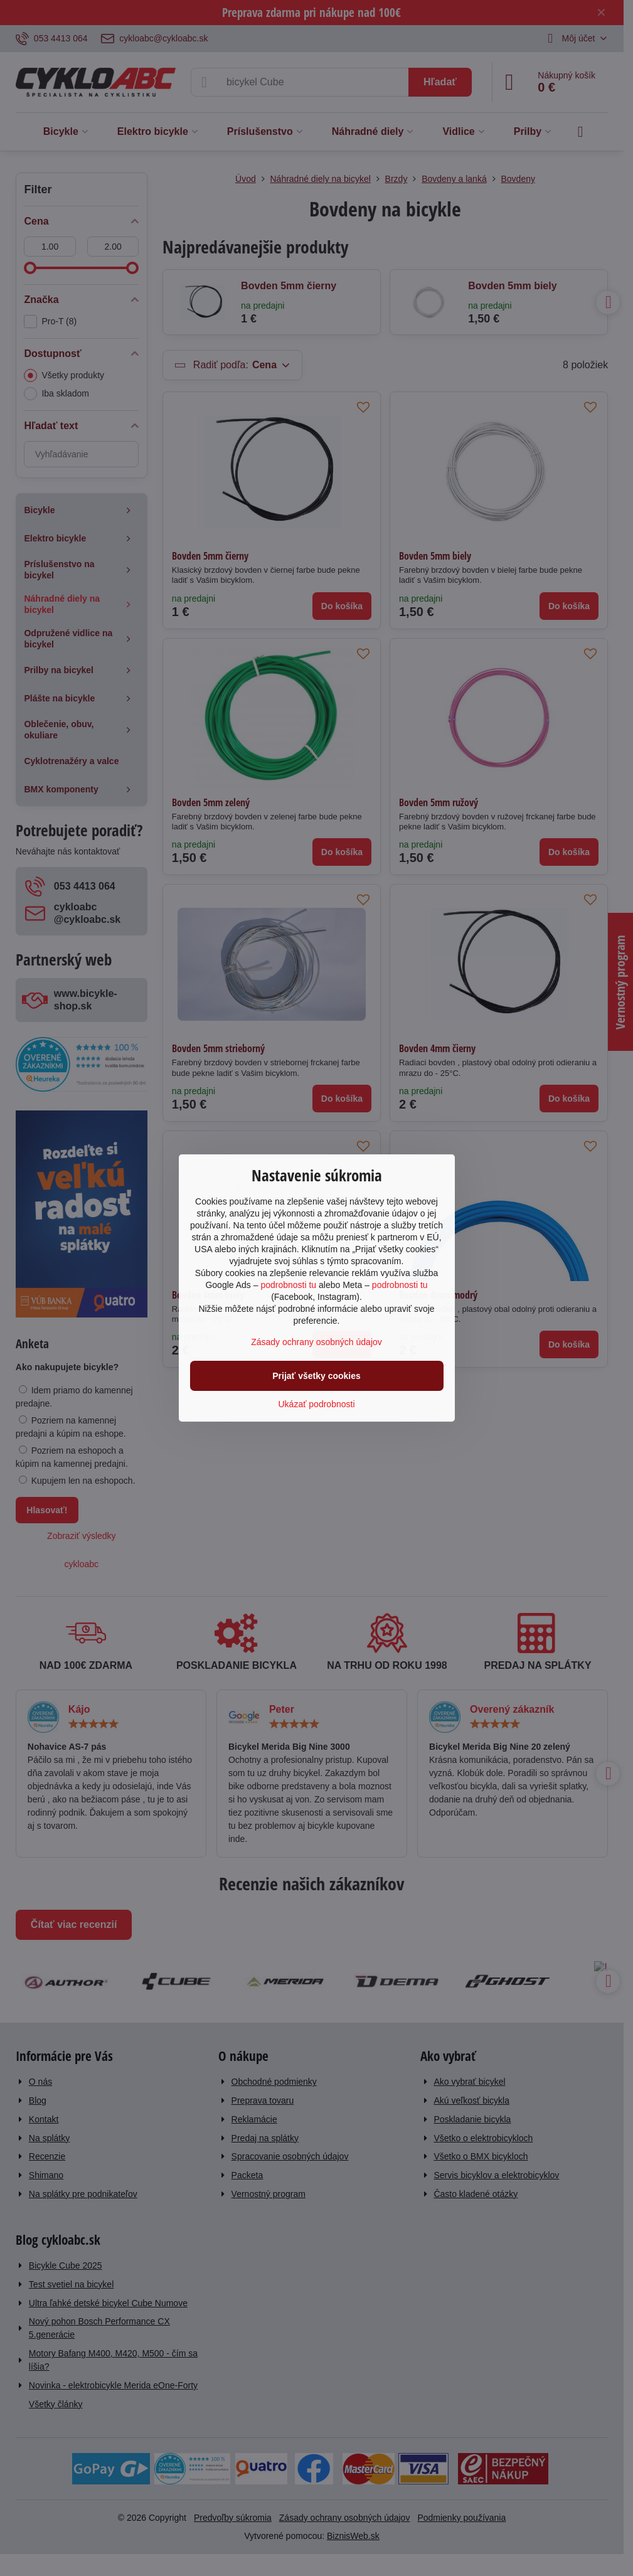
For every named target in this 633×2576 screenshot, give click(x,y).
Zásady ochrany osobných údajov (316, 1342)
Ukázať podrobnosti (317, 1404)
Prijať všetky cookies (316, 1376)
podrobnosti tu (288, 1285)
